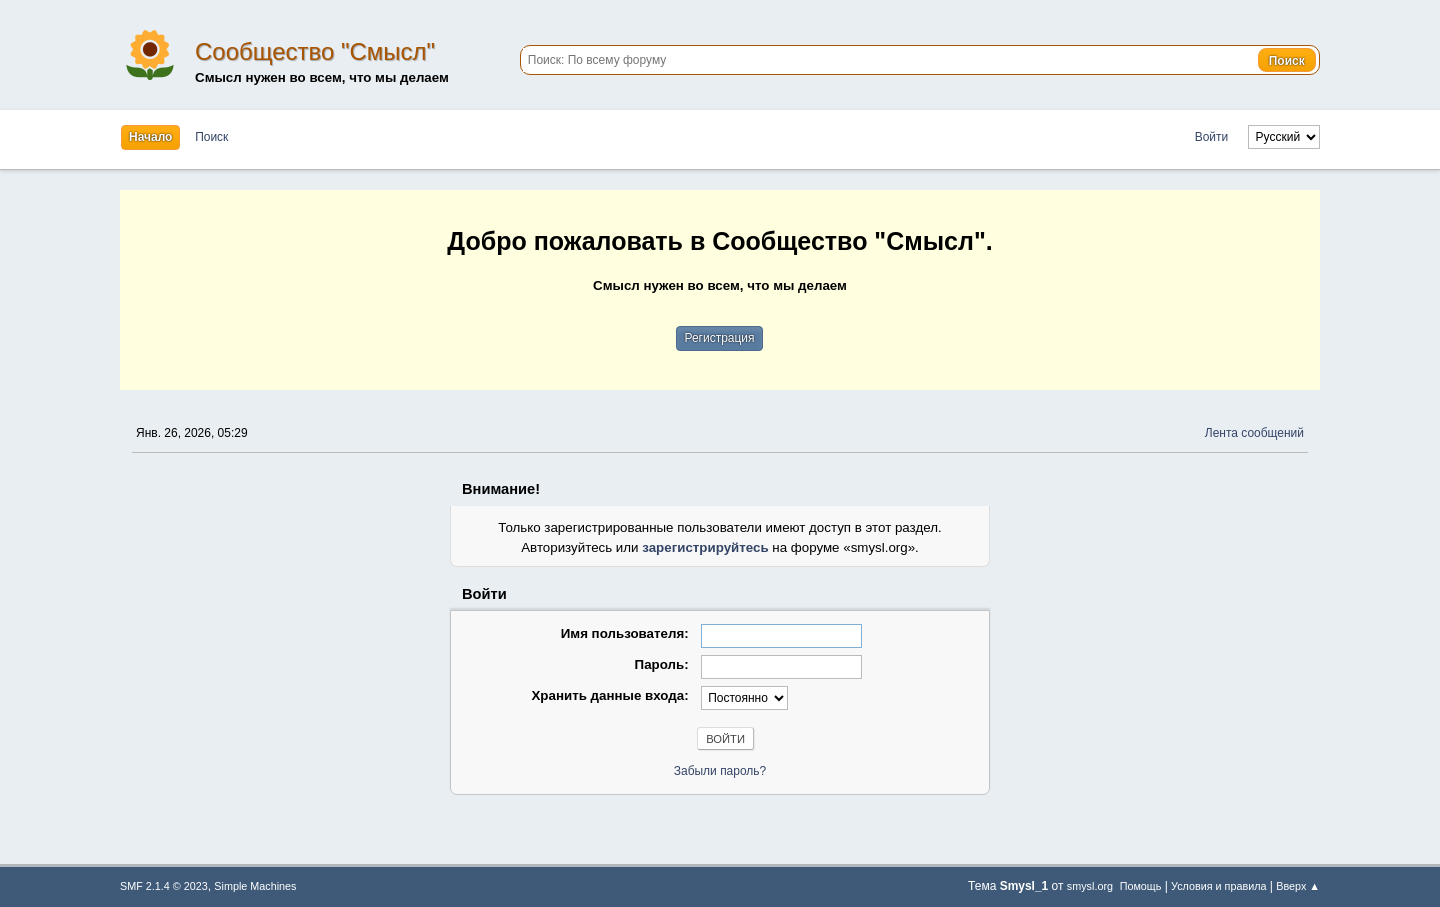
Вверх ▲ (1298, 886)
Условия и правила (1218, 886)
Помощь (1141, 886)
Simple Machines (255, 886)
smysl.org (1090, 886)
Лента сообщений (1254, 433)
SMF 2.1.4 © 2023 (164, 886)
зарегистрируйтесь (705, 547)
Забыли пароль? (720, 771)
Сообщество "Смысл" (315, 51)
